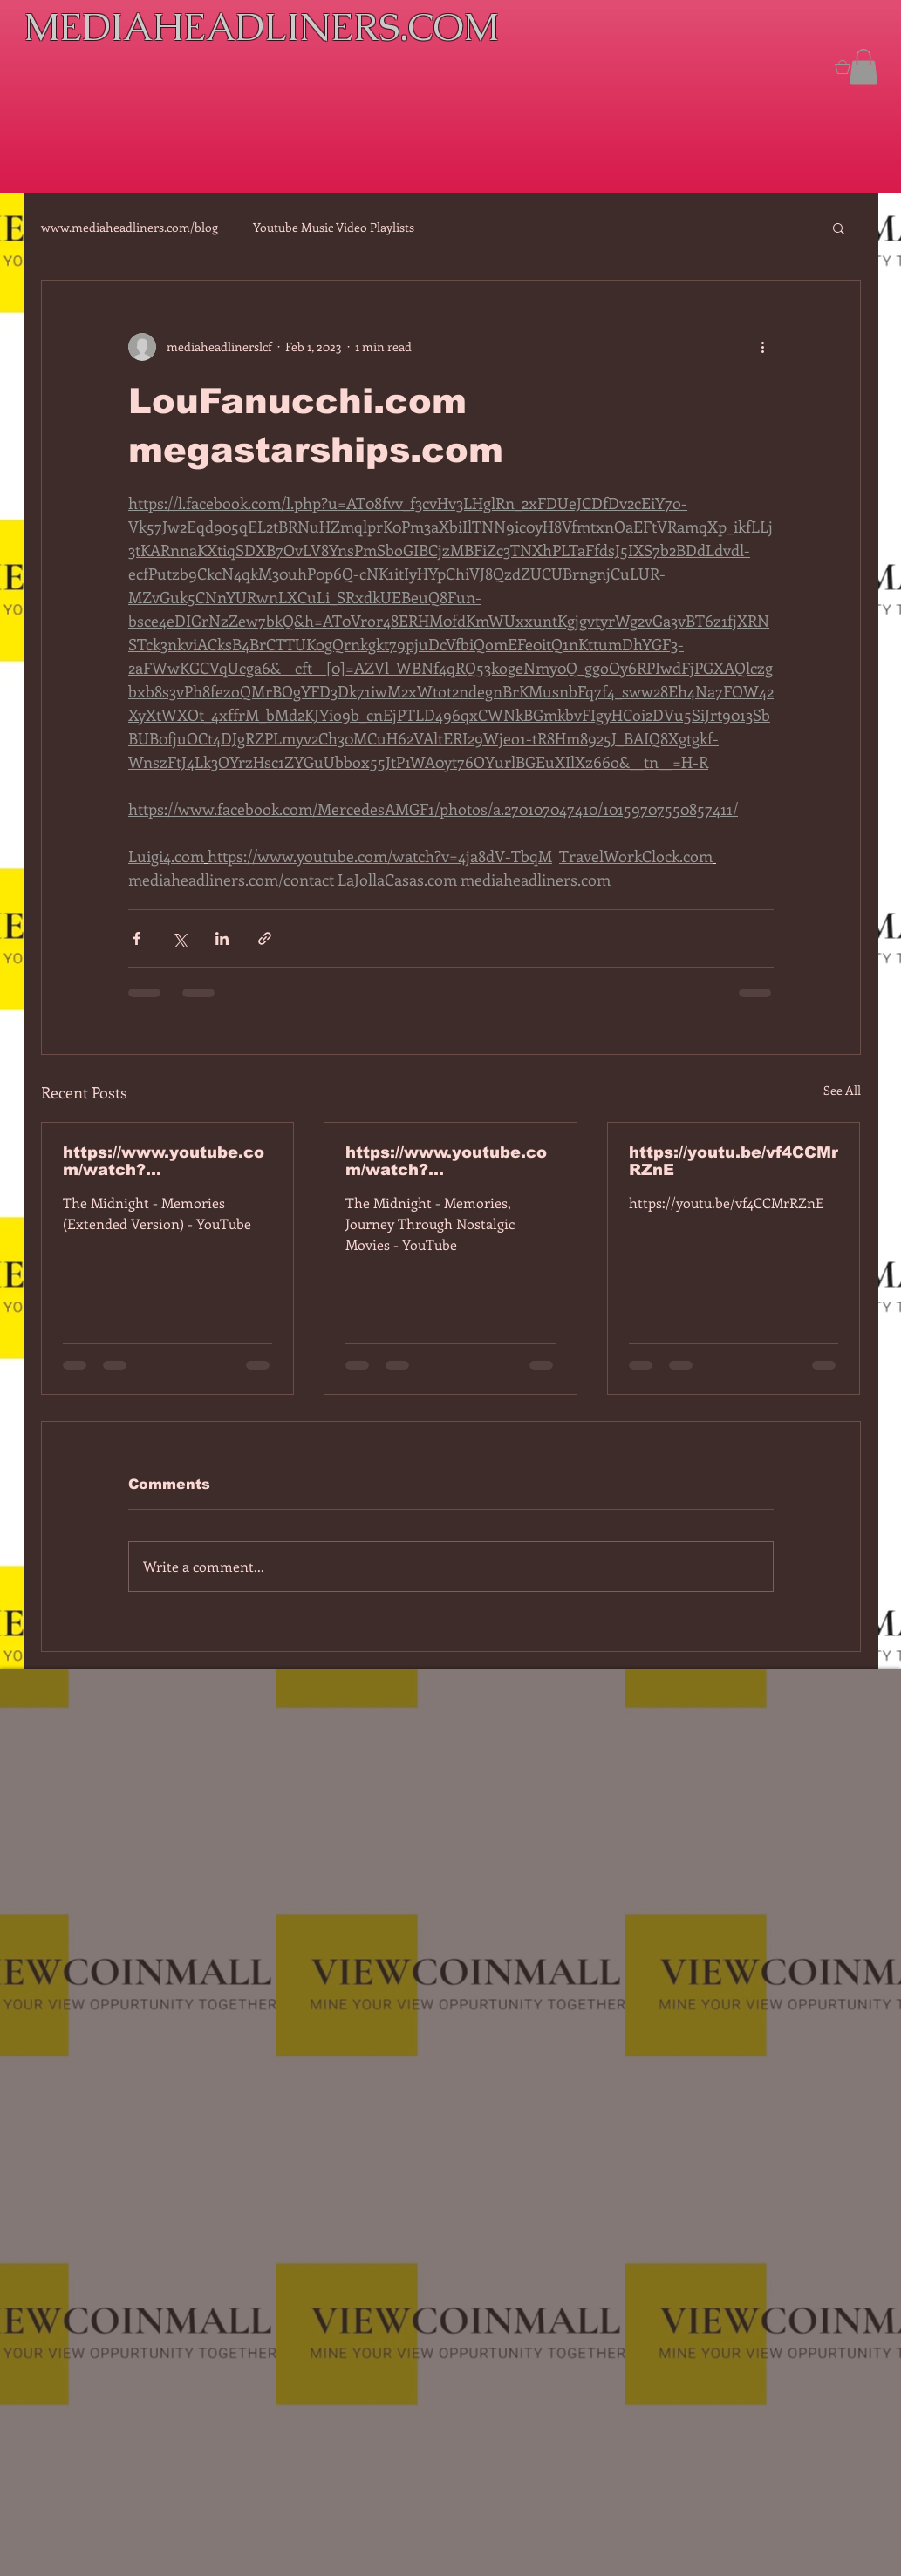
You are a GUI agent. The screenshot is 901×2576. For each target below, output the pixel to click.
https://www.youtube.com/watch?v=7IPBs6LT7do (163, 1161)
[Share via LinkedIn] (222, 938)
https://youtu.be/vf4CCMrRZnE (733, 1161)
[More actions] (763, 346)
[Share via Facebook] (136, 938)
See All (842, 1090)
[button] (863, 67)
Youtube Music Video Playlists (333, 227)
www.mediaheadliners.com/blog (129, 227)
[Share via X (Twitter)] (179, 938)
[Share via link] (264, 938)
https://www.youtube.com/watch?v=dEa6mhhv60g (446, 1161)
